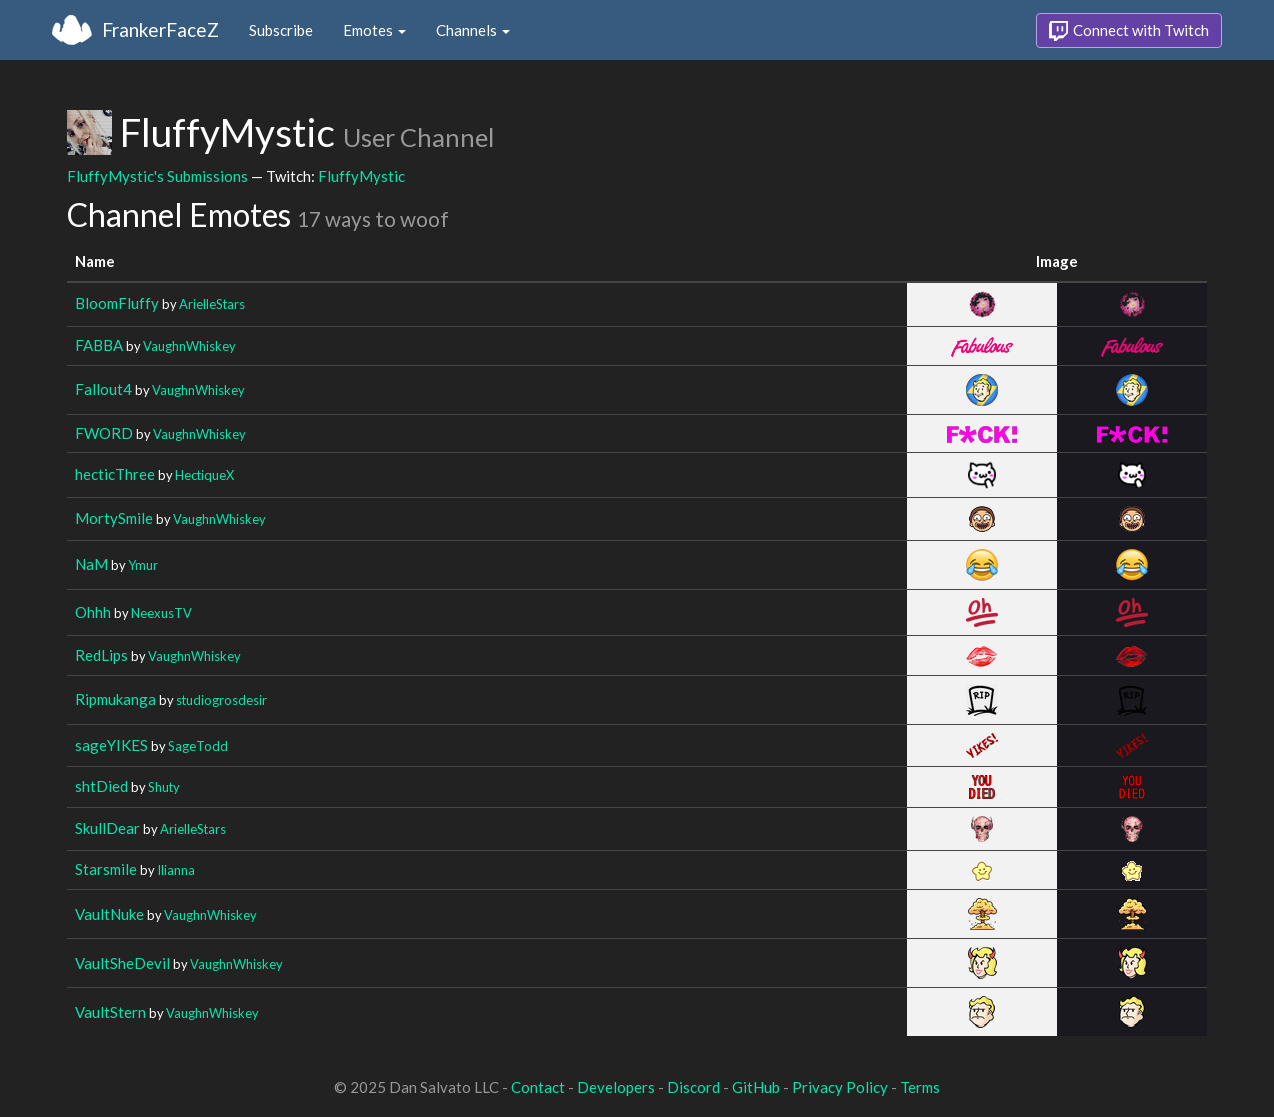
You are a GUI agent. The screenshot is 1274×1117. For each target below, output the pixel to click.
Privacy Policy (840, 1087)
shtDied (101, 786)
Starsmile (106, 869)
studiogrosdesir (221, 700)
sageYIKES (111, 745)
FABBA (99, 345)
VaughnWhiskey (189, 346)
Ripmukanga (115, 699)
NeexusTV (161, 613)
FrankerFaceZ (160, 29)
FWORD (104, 433)
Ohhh (93, 612)
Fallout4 (103, 389)
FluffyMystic (361, 176)
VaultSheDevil (122, 963)
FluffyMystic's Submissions (157, 176)
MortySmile (114, 518)
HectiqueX (204, 475)
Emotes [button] (374, 30)
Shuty (164, 787)
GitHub (756, 1087)
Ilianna (176, 870)
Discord (693, 1087)
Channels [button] (473, 30)
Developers (616, 1087)
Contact (538, 1087)
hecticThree (115, 474)
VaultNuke (109, 914)
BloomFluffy (117, 303)
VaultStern (110, 1012)
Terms (920, 1087)
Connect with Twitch (1129, 31)
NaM (91, 564)
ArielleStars (212, 304)
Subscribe (281, 30)
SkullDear (107, 828)
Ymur (143, 565)
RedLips (101, 655)
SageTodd (198, 746)
